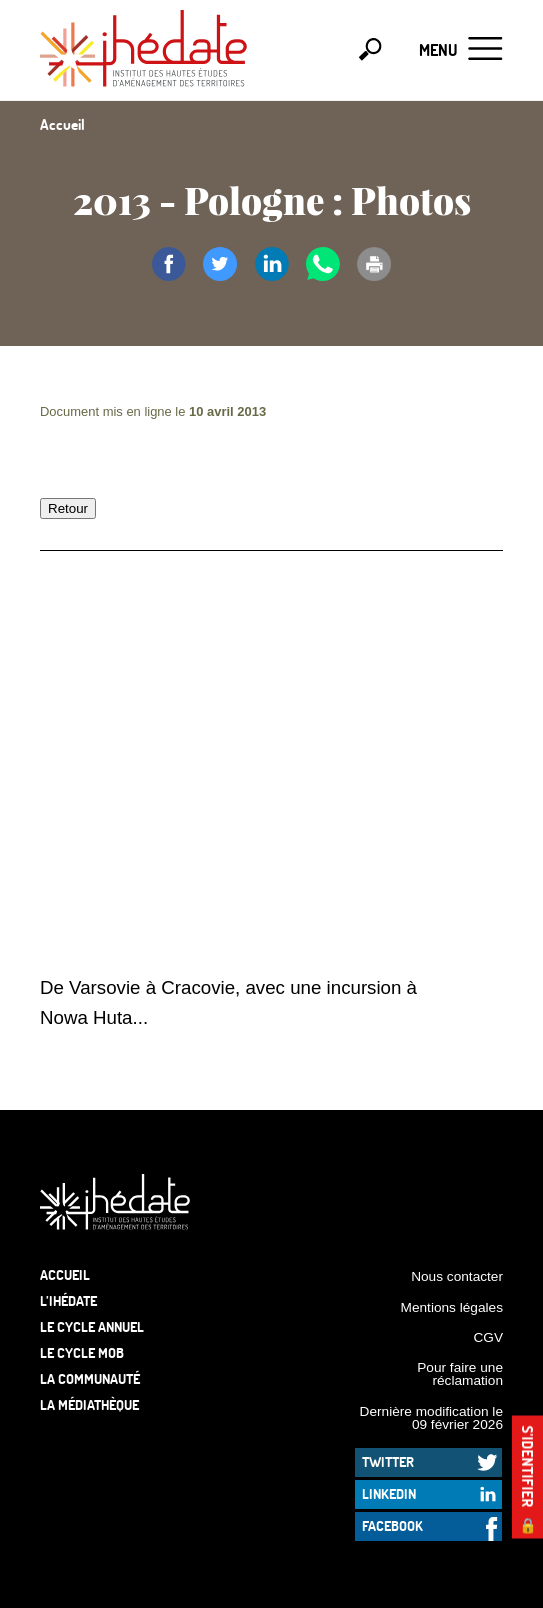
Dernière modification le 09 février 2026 (431, 1418)
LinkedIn (389, 1493)
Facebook (392, 1525)
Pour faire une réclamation (460, 1374)
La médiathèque (89, 1404)
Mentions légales (452, 1307)
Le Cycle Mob (82, 1352)
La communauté (90, 1378)
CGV (488, 1337)
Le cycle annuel (92, 1326)
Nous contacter (457, 1276)
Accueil (65, 1274)
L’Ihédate (68, 1300)
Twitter (388, 1461)
